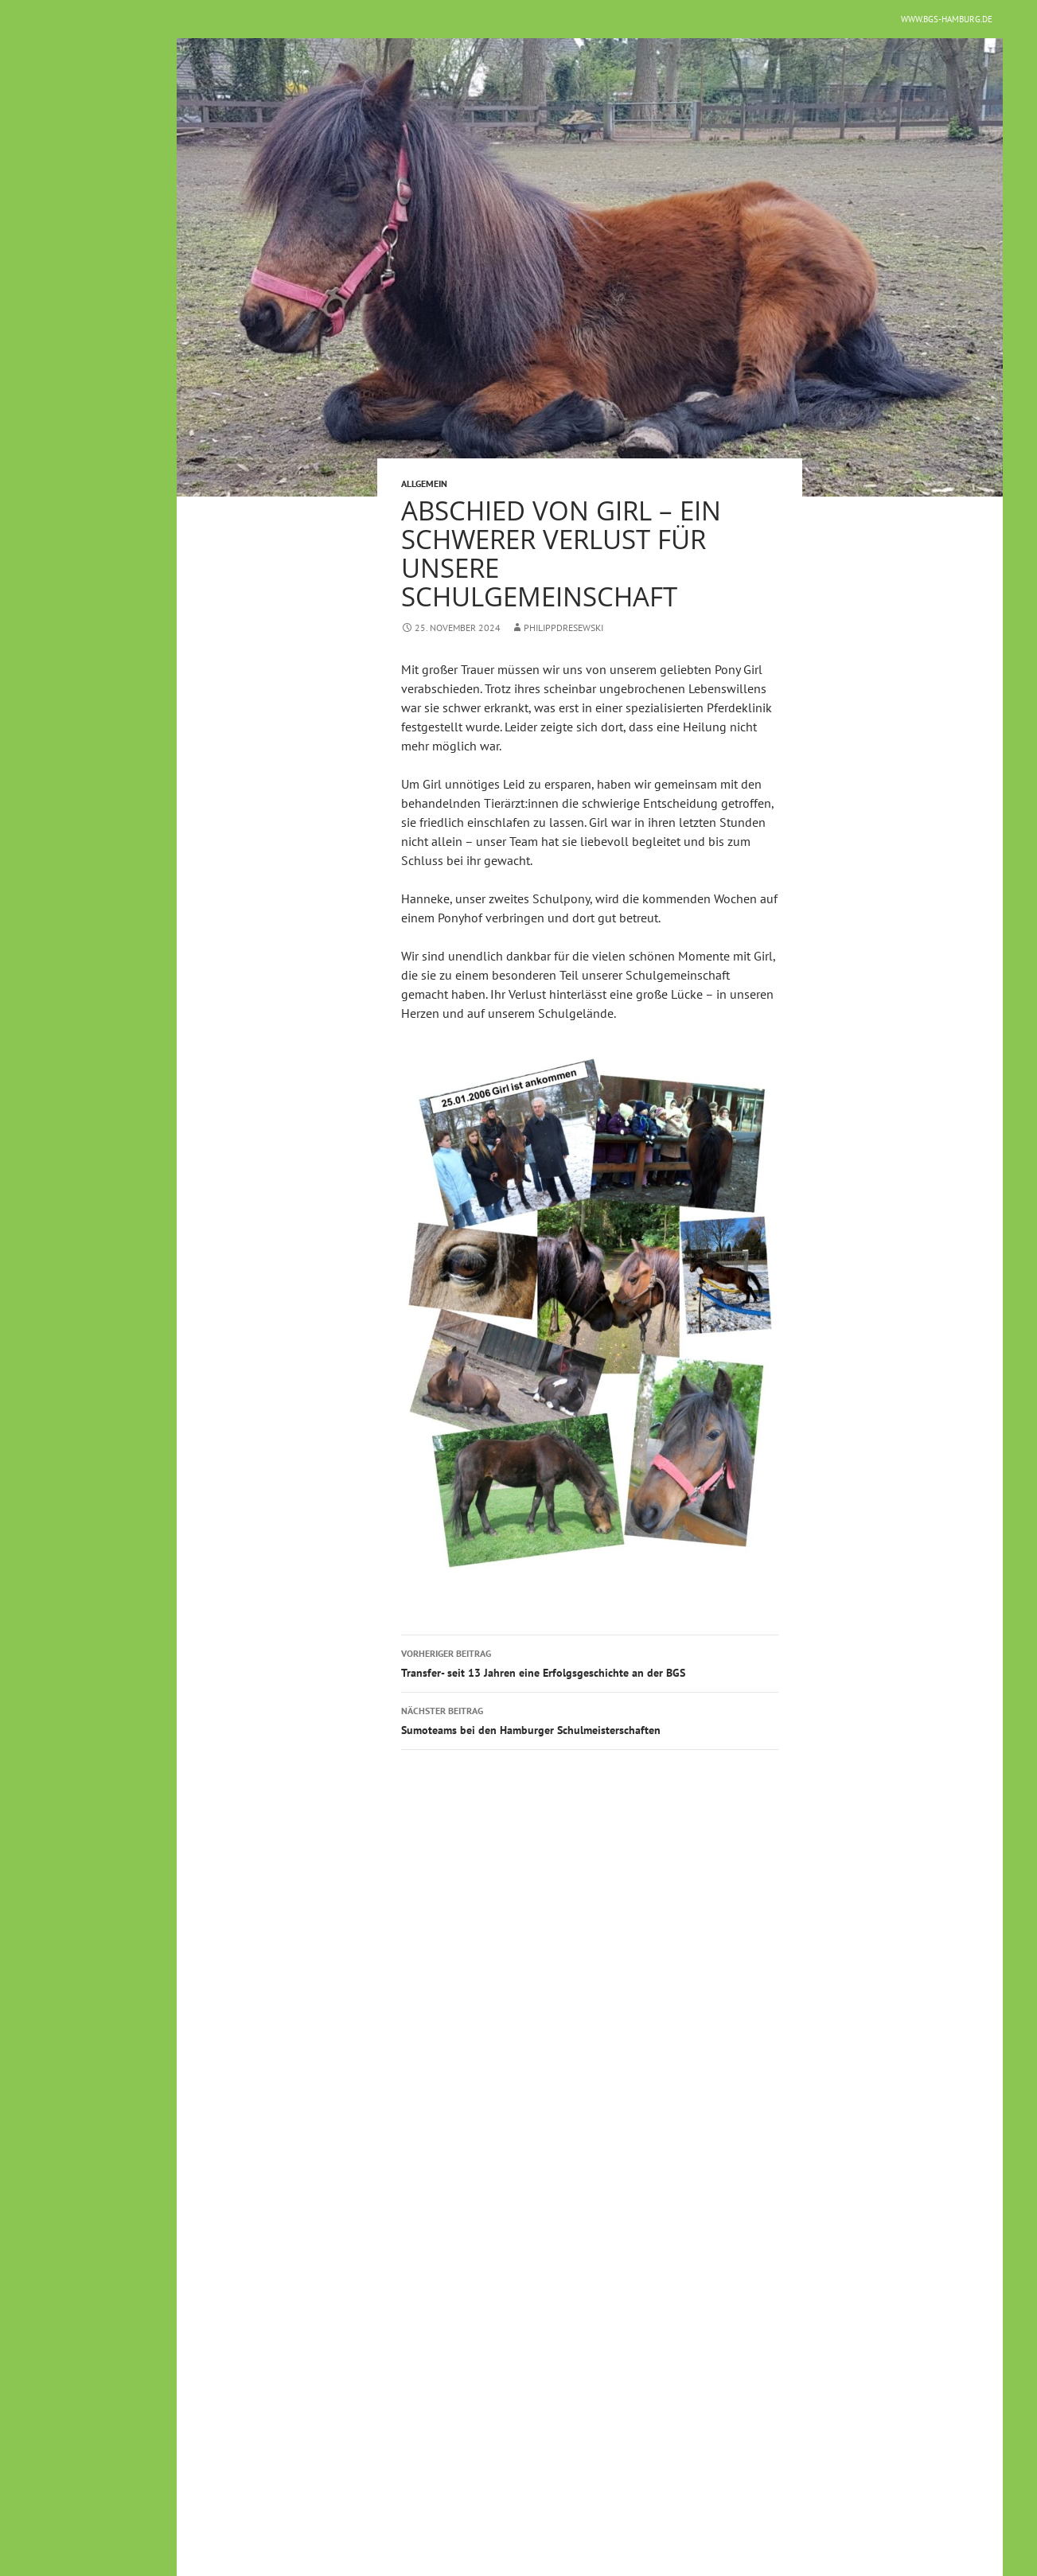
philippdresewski (563, 627)
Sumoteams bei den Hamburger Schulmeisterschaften (589, 1719)
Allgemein (424, 483)
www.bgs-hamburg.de (946, 19)
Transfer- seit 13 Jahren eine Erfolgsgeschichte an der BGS (589, 1662)
